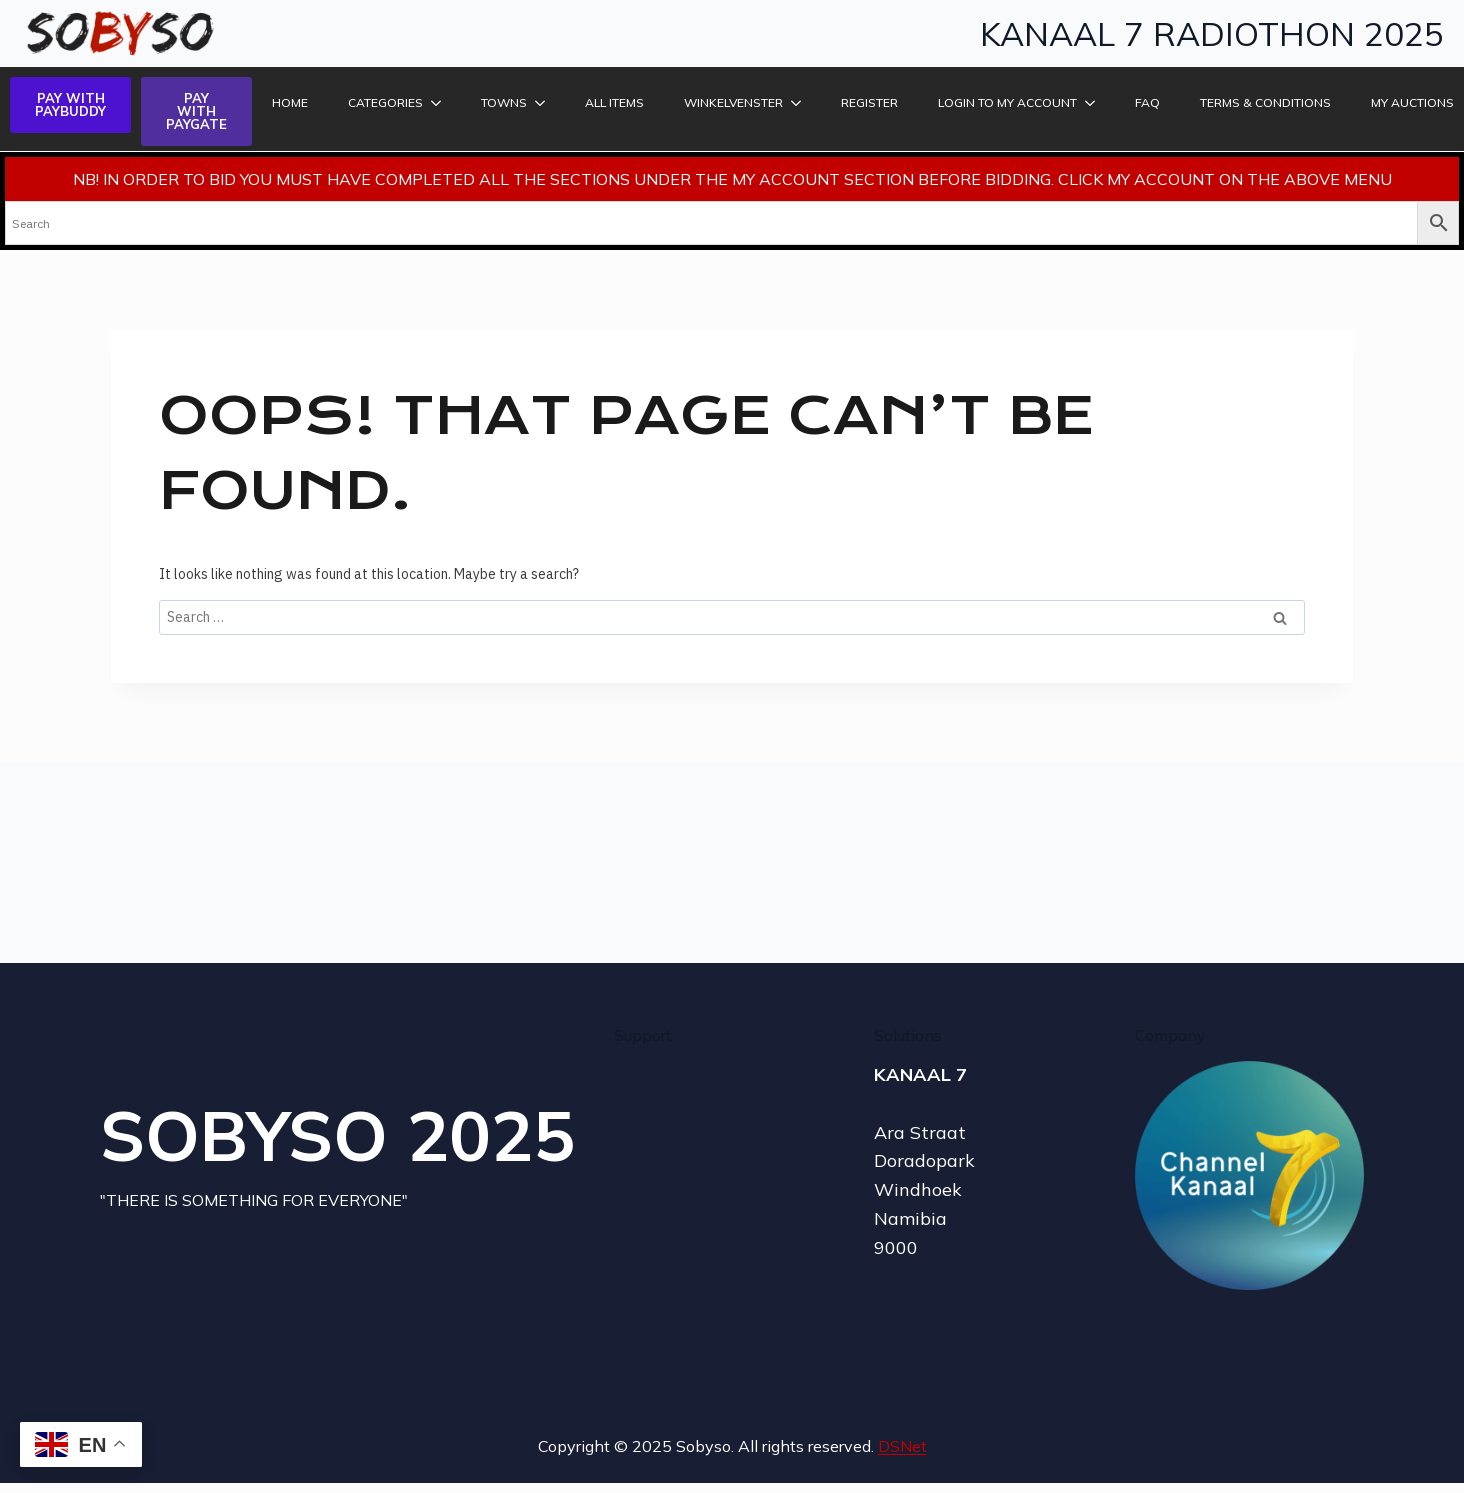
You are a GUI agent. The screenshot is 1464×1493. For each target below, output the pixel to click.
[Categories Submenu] (437, 103)
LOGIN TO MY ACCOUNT (1007, 102)
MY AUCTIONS (1412, 102)
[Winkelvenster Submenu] (797, 103)
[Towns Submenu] (541, 103)
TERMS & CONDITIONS (1265, 102)
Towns (504, 102)
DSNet (902, 1446)
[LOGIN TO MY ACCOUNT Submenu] (1091, 103)
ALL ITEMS (614, 102)
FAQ (1147, 102)
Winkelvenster (733, 102)
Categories (385, 102)
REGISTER (869, 102)
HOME (290, 102)
